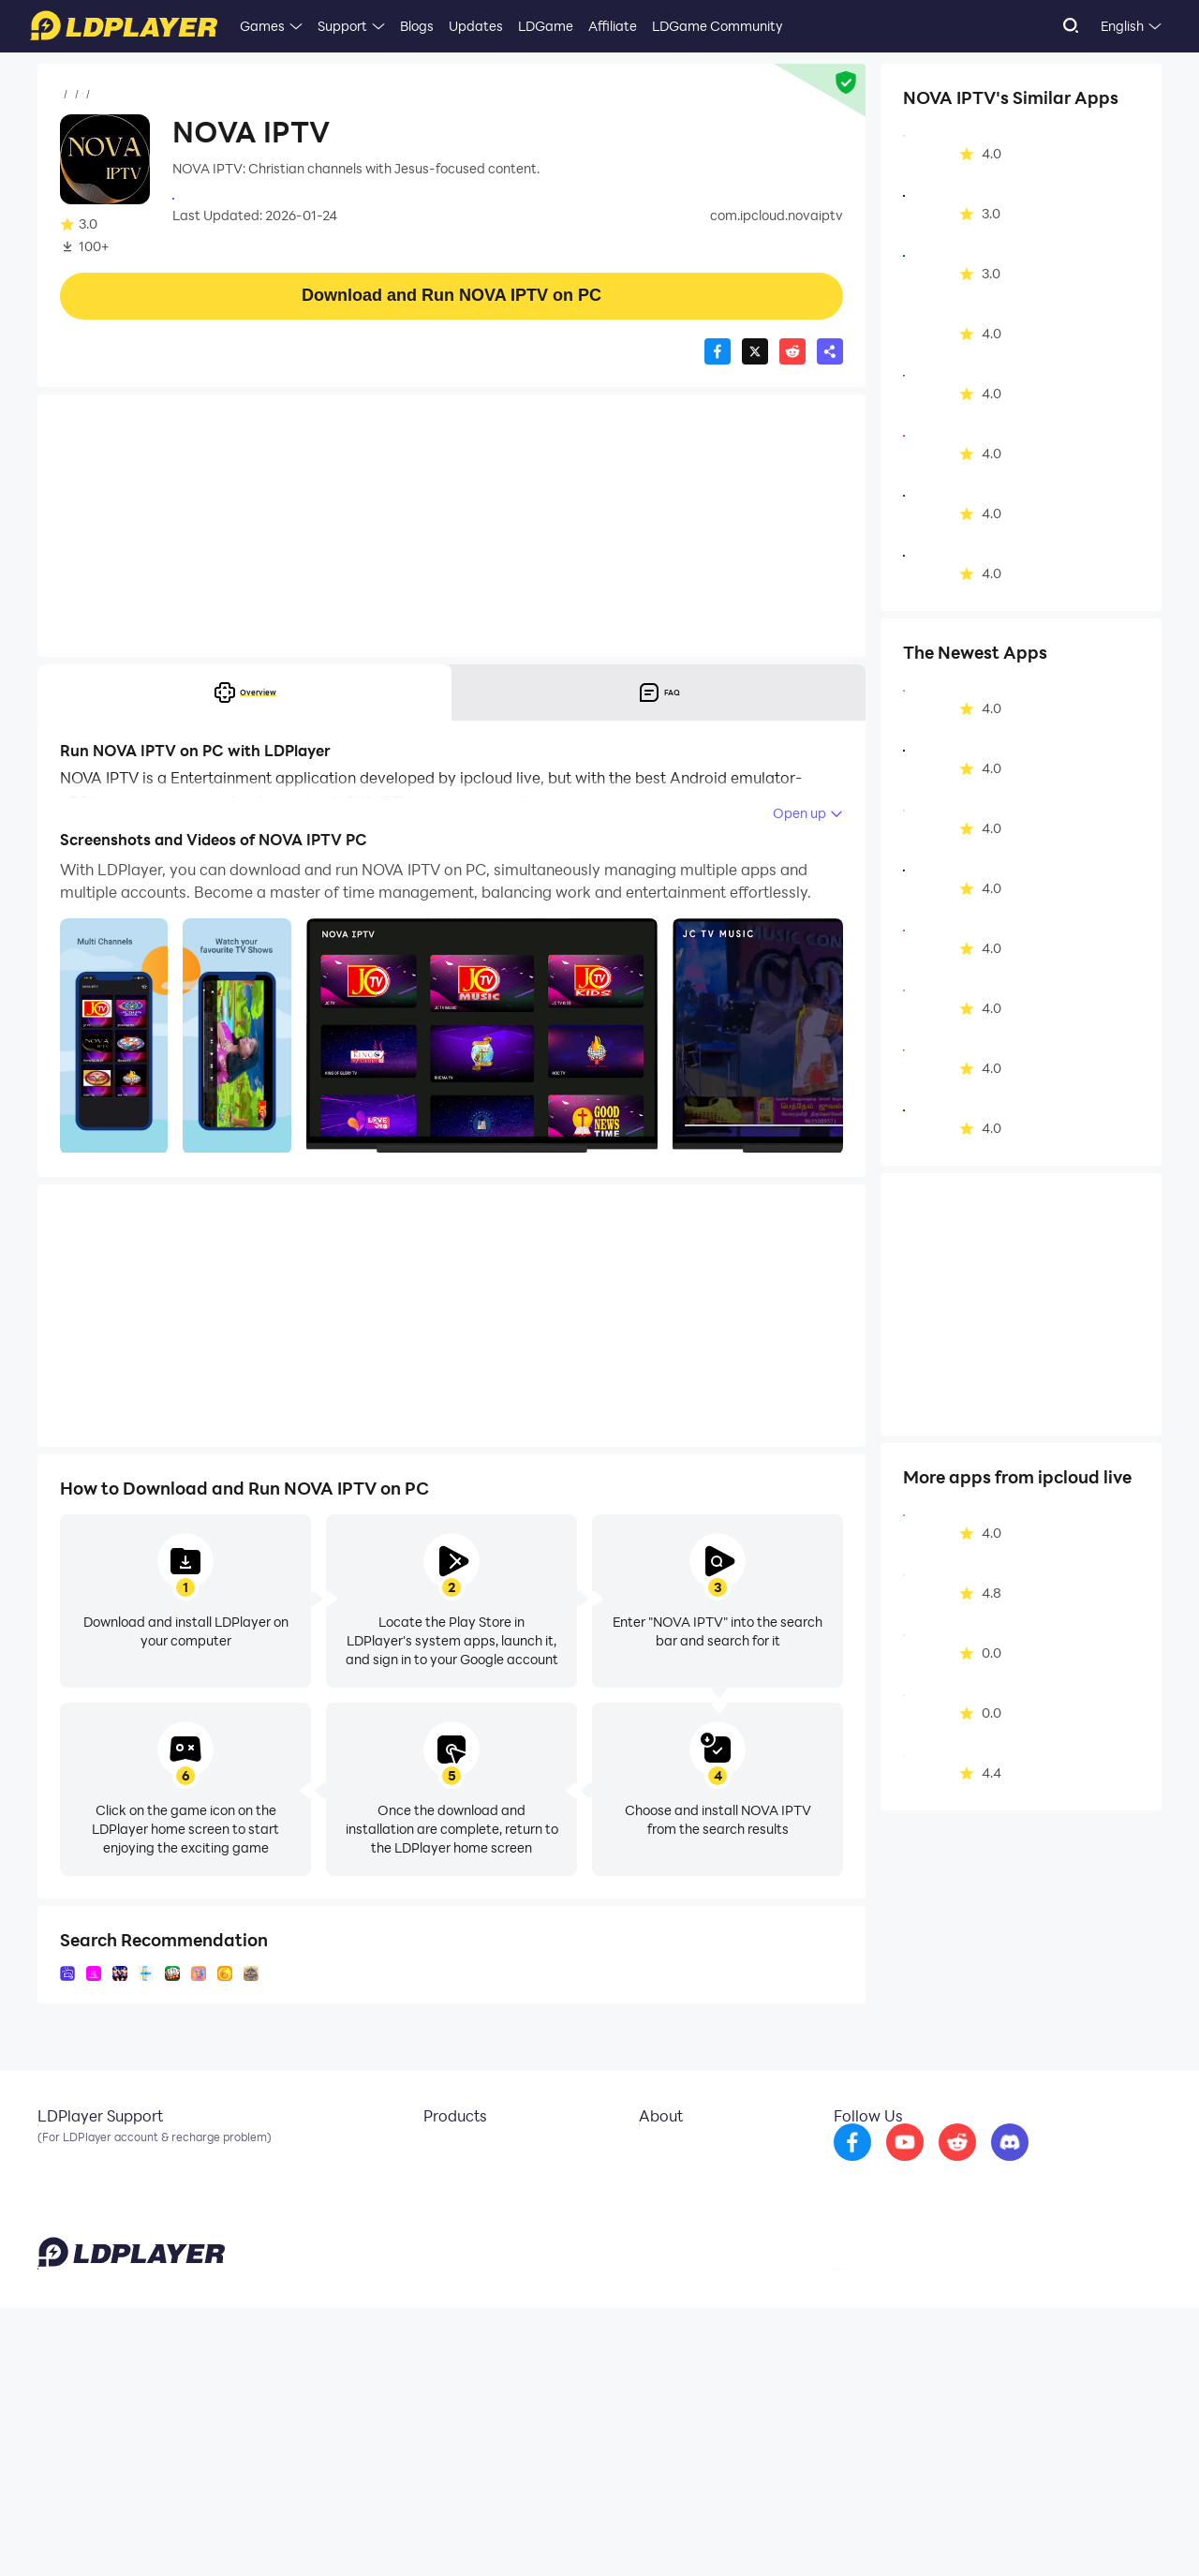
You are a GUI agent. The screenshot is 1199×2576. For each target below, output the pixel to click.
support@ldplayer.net (743, 2529)
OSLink (430, 2316)
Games (262, 26)
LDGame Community (717, 26)
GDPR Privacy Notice (1020, 2532)
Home (78, 94)
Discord (60, 2344)
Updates (476, 26)
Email (54, 2288)
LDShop (432, 2372)
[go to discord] (1059, 2301)
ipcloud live (206, 196)
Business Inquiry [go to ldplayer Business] (673, 2316)
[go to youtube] (954, 2301)
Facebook (68, 2316)
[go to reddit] (1007, 2301)
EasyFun (434, 2344)
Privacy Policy (920, 2532)
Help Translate (1123, 2532)
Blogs (417, 26)
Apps (125, 94)
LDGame (545, 26)
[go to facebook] (902, 2301)
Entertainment (198, 94)
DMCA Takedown (678, 2344)
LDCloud (435, 2288)
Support (342, 26)
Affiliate (612, 26)
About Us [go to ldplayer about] (652, 2288)
